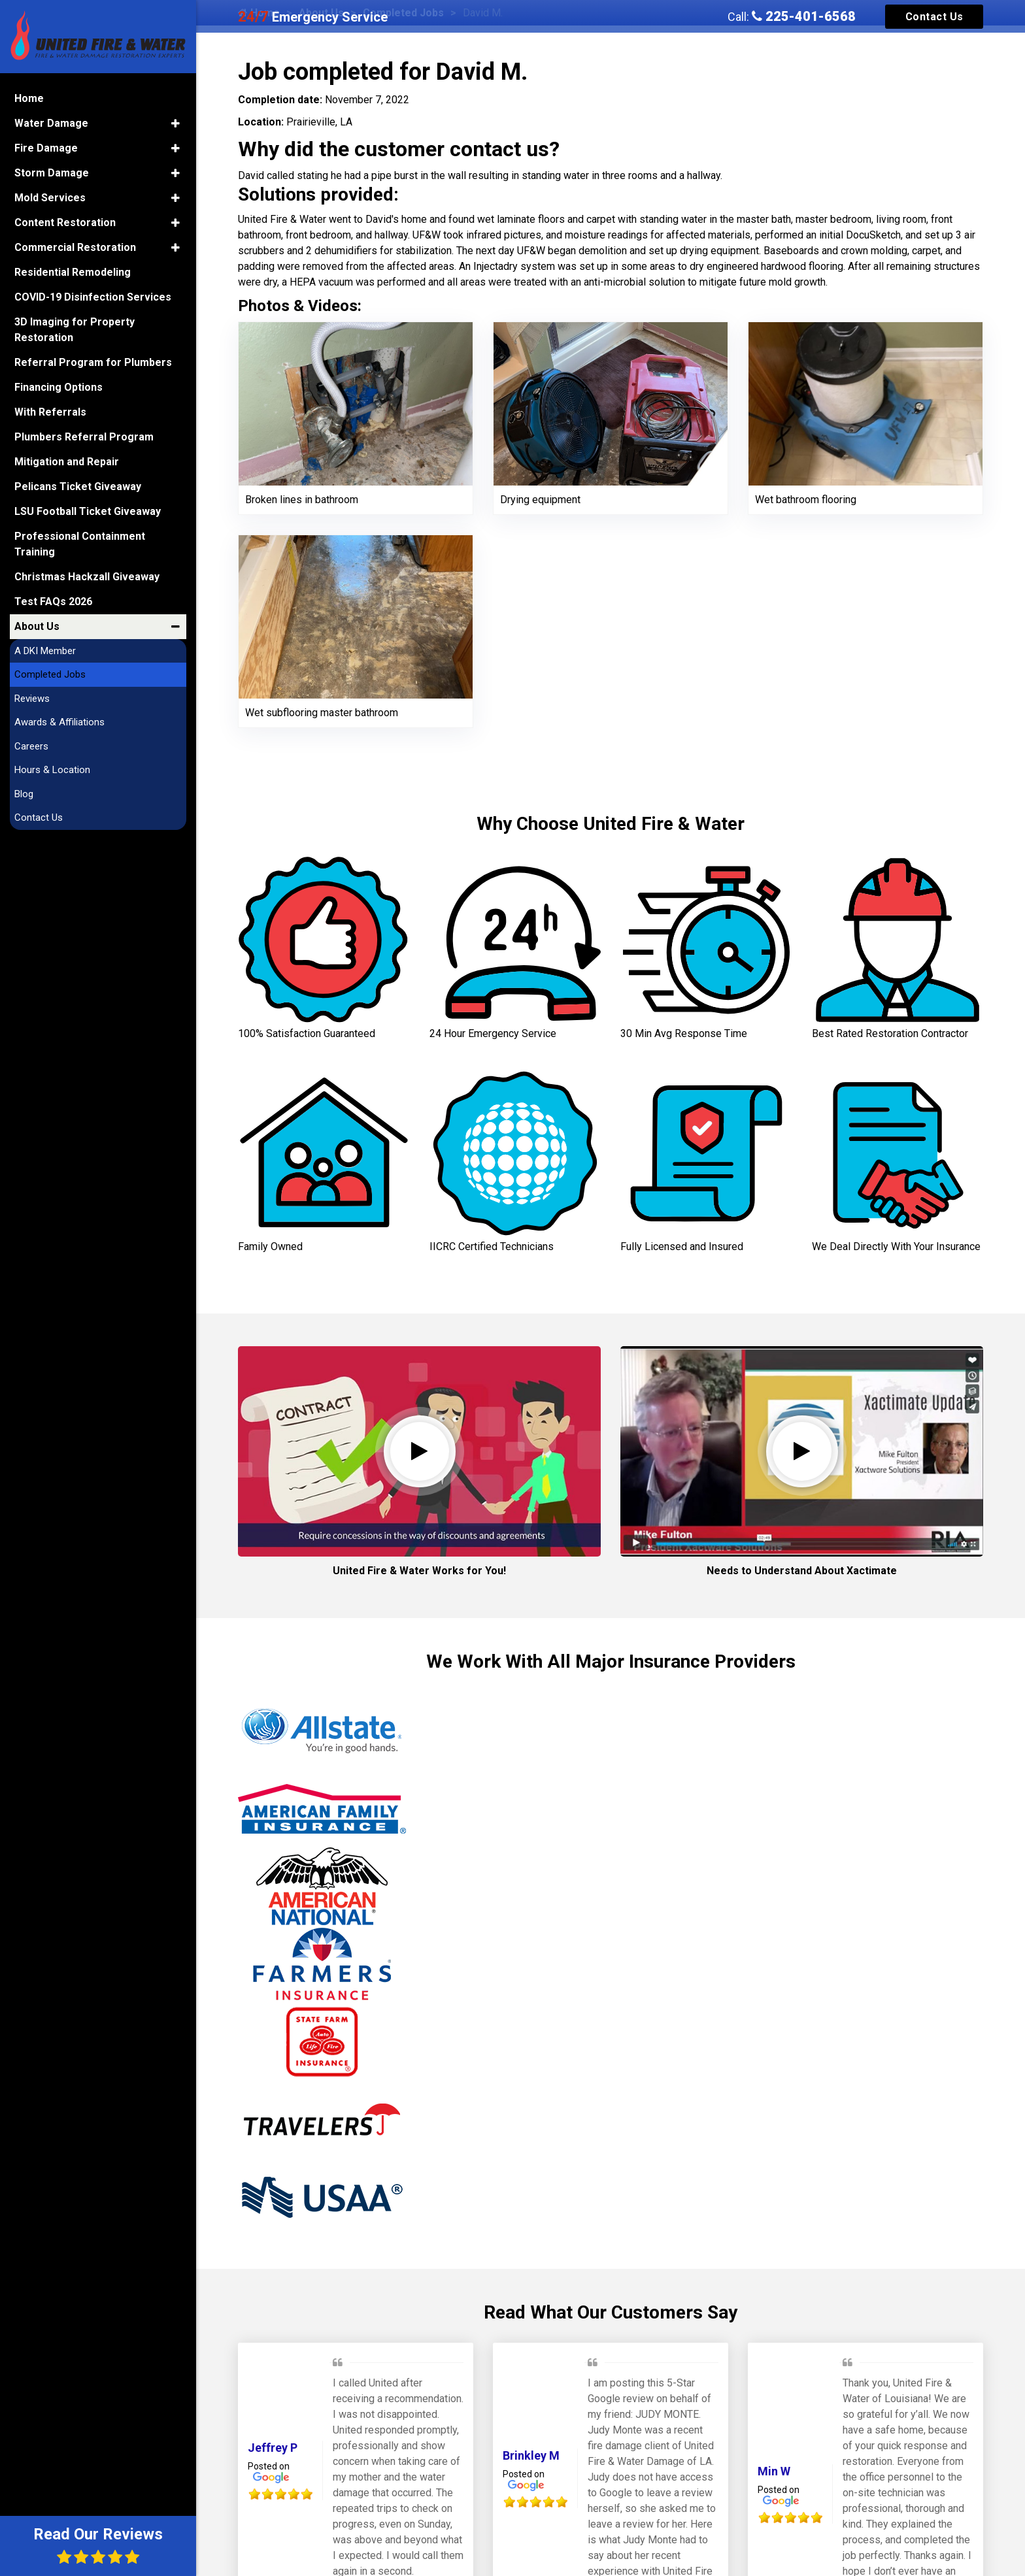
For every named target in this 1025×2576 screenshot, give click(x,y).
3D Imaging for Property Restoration (74, 330)
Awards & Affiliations (59, 722)
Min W (774, 2471)
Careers (31, 746)
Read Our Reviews (98, 2545)
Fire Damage (46, 148)
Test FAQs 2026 (53, 601)
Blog (23, 794)
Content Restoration (65, 222)
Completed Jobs (50, 674)
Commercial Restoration (75, 247)
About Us (36, 626)
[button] (175, 123)
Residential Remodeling (72, 272)
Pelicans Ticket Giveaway (77, 486)
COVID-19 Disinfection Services (92, 297)
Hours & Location (52, 770)
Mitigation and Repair (66, 461)
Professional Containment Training (79, 544)
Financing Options (58, 387)
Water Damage (51, 123)
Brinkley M (531, 2455)
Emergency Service (313, 17)
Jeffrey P (272, 2447)
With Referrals (50, 412)
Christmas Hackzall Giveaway (87, 576)
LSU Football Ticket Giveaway (87, 511)
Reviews (32, 698)
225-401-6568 (804, 16)
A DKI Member (45, 651)
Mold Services (50, 197)
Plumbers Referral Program (84, 437)
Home (29, 98)
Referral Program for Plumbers (93, 362)
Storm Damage (51, 173)
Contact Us (934, 16)
